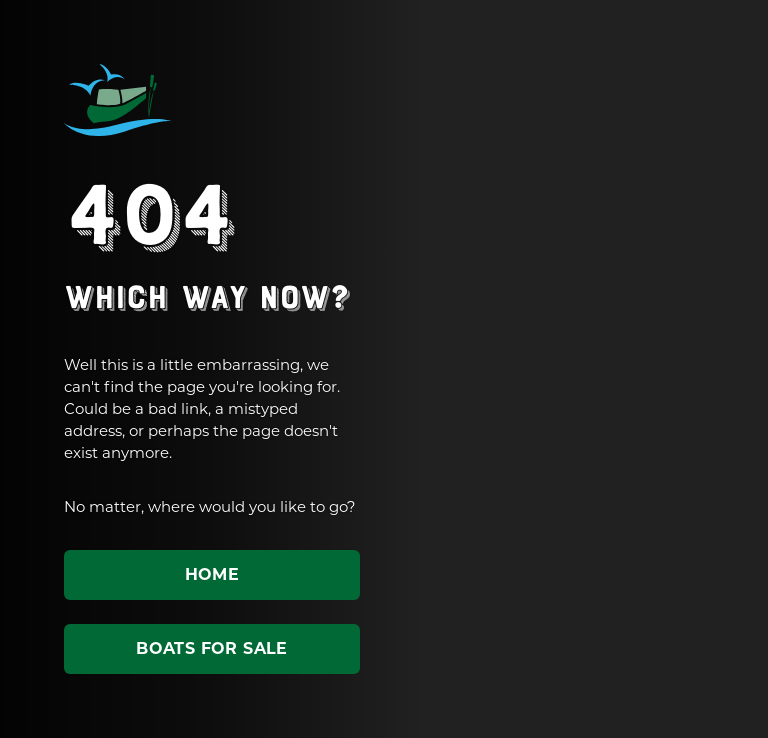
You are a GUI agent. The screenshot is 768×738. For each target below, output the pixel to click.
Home (212, 574)
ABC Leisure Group (118, 100)
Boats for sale (212, 648)
